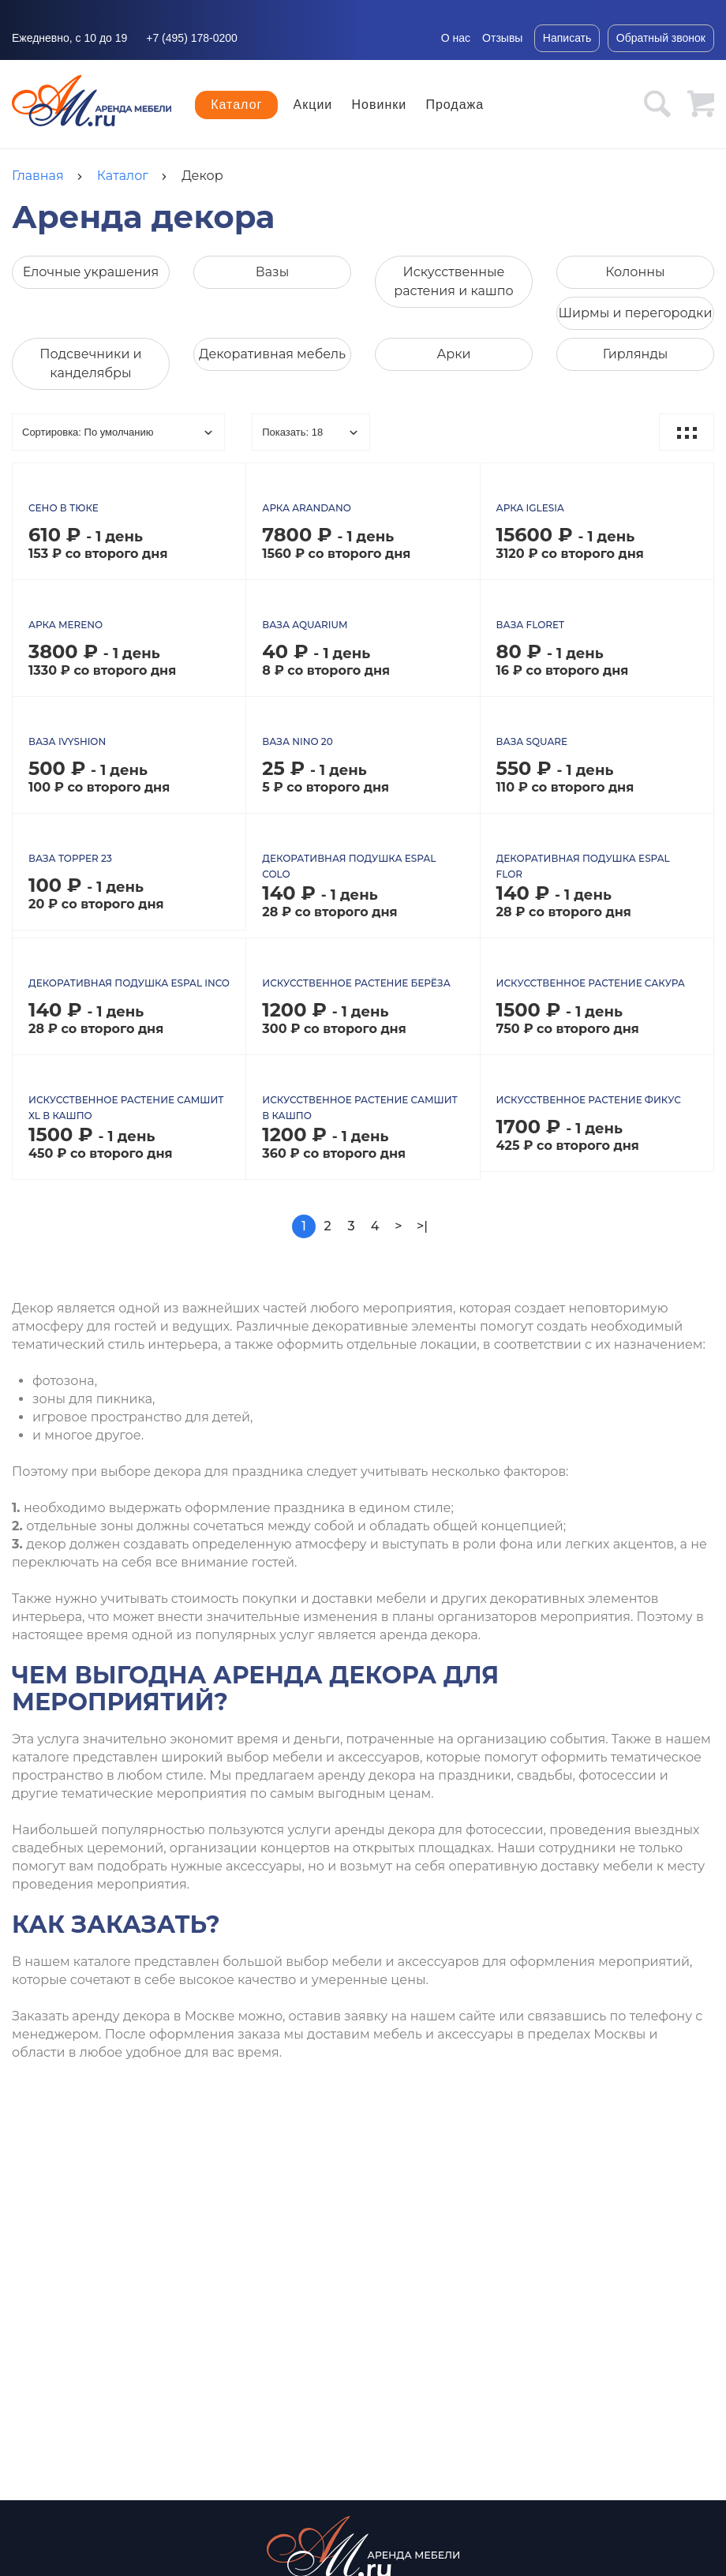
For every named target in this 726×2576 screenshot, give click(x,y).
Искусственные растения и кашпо (453, 281)
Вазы (272, 271)
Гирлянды (635, 353)
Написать (567, 38)
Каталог (236, 104)
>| (422, 1233)
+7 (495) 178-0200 (192, 38)
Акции (313, 105)
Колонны (634, 271)
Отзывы (502, 38)
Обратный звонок (660, 38)
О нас (455, 38)
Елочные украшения (91, 271)
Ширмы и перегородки (636, 312)
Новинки (379, 105)
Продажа (454, 105)
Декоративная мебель (272, 353)
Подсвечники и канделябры (90, 363)
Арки (453, 353)
